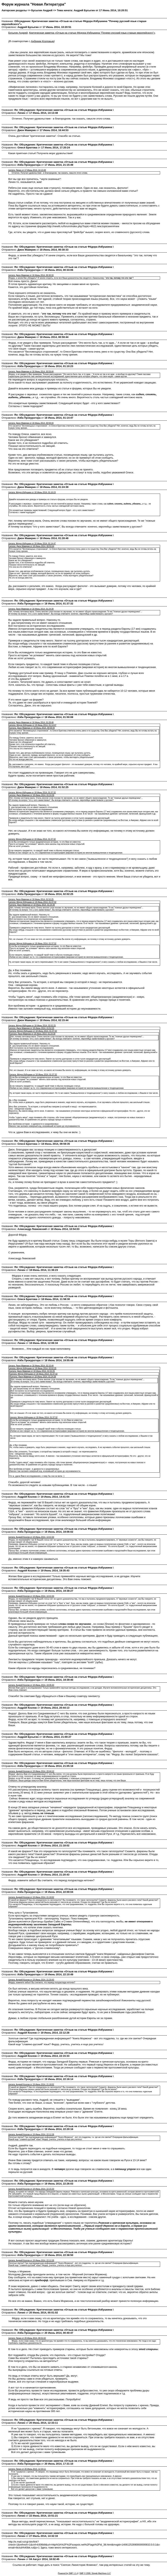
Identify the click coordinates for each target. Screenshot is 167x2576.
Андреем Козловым (42, 41)
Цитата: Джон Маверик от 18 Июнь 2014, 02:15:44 (30, 1366)
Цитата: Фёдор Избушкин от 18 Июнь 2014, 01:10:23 (32, 492)
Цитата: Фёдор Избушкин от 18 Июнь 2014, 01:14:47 (32, 543)
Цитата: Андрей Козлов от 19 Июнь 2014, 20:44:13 (31, 1771)
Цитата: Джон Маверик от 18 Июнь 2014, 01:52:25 (30, 899)
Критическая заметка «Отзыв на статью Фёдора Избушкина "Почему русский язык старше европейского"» (92, 32)
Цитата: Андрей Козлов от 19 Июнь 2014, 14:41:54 (31, 1537)
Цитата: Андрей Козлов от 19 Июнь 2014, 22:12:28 (31, 2134)
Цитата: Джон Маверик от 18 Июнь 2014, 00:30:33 (30, 275)
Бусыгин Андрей (18, 32)
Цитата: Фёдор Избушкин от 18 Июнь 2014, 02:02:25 (32, 1025)
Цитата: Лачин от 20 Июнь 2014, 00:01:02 (27, 2338)
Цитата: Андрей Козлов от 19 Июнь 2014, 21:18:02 (31, 1897)
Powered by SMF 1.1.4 (68, 2573)
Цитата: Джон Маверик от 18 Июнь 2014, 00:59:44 (30, 371)
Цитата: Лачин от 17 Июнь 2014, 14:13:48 (27, 170)
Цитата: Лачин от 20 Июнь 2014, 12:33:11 (27, 2469)
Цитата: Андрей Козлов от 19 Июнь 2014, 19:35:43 (31, 1685)
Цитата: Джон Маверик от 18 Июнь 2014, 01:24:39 (30, 609)
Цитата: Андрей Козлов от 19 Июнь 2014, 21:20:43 (31, 1980)
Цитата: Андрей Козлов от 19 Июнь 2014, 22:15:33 (31, 2189)
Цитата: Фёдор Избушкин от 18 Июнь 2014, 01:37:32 (32, 792)
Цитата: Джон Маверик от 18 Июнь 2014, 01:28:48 (30, 722)
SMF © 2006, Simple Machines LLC (95, 2573)
